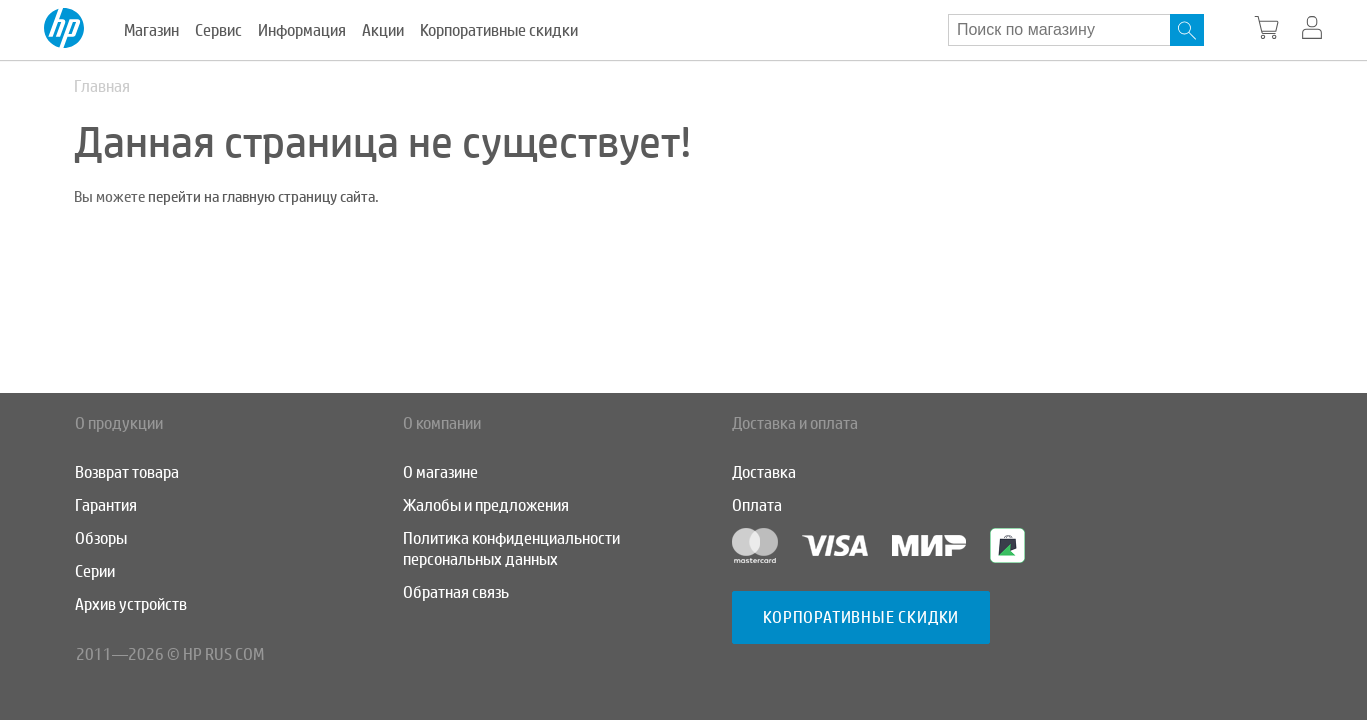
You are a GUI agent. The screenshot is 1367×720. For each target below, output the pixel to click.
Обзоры (101, 538)
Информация (302, 30)
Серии (95, 571)
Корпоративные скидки (499, 30)
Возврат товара (127, 472)
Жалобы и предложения (486, 505)
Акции (383, 30)
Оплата (757, 505)
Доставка (764, 472)
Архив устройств (131, 604)
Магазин (151, 30)
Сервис (218, 30)
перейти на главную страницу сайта (261, 197)
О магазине (440, 472)
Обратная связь (456, 592)
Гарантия (106, 505)
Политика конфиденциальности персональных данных (511, 549)
